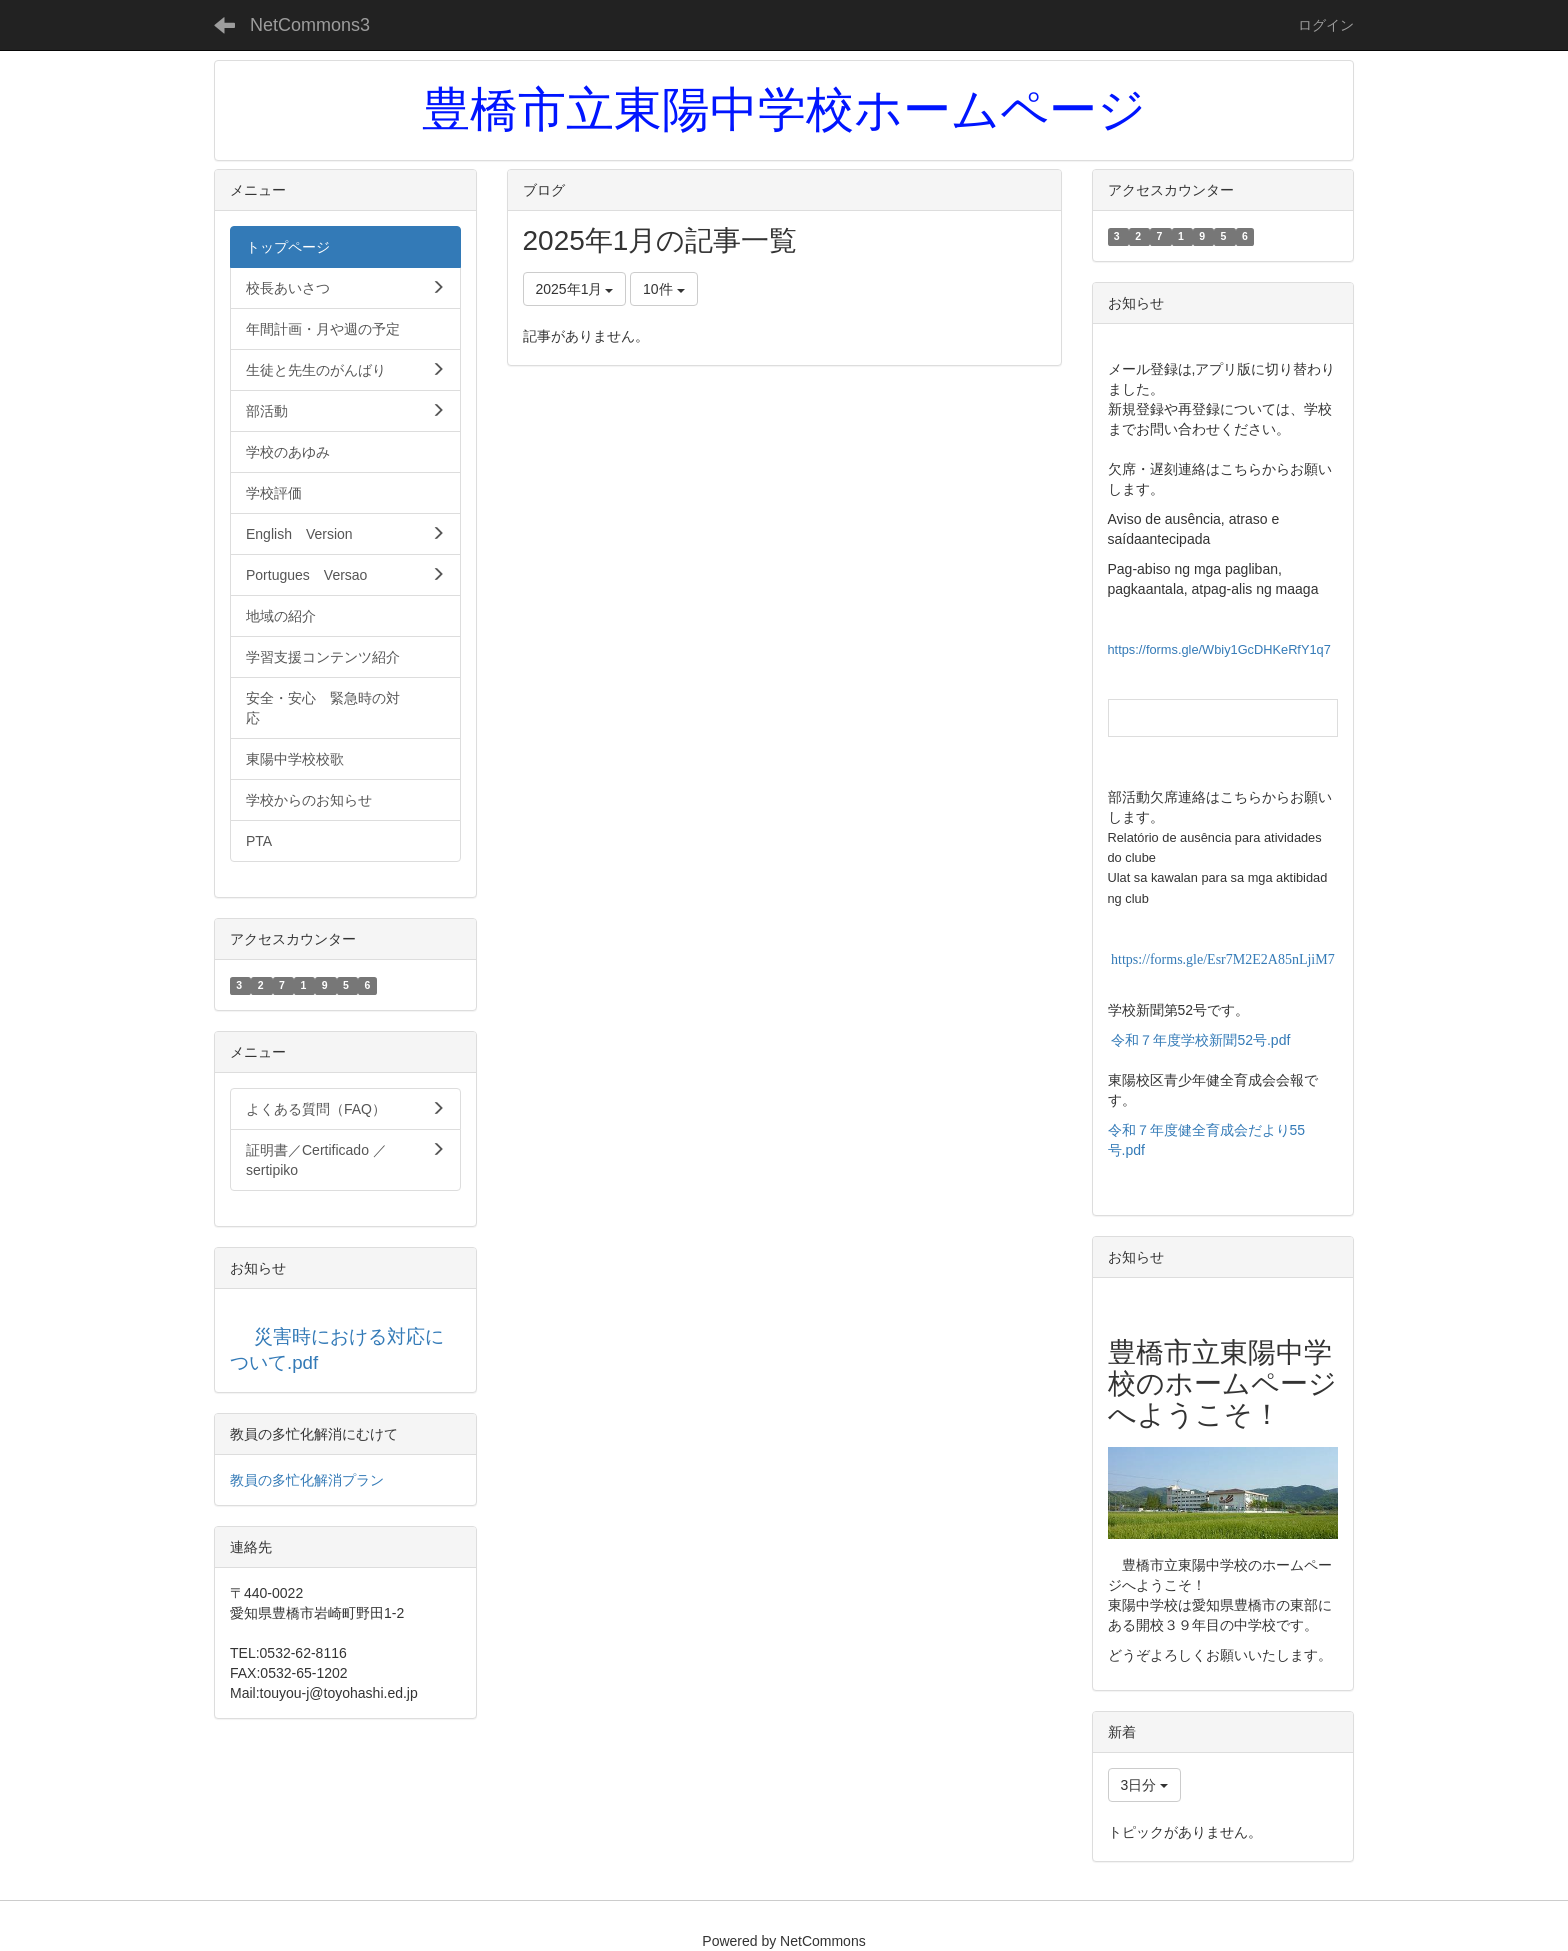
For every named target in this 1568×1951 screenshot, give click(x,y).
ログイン (1326, 25)
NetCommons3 (310, 25)
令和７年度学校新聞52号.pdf (1200, 1040)
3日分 (1145, 1785)
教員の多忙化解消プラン (307, 1480)
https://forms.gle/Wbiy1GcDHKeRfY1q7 (1219, 649)
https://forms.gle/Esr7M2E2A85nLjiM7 (1223, 959)
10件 (663, 289)
